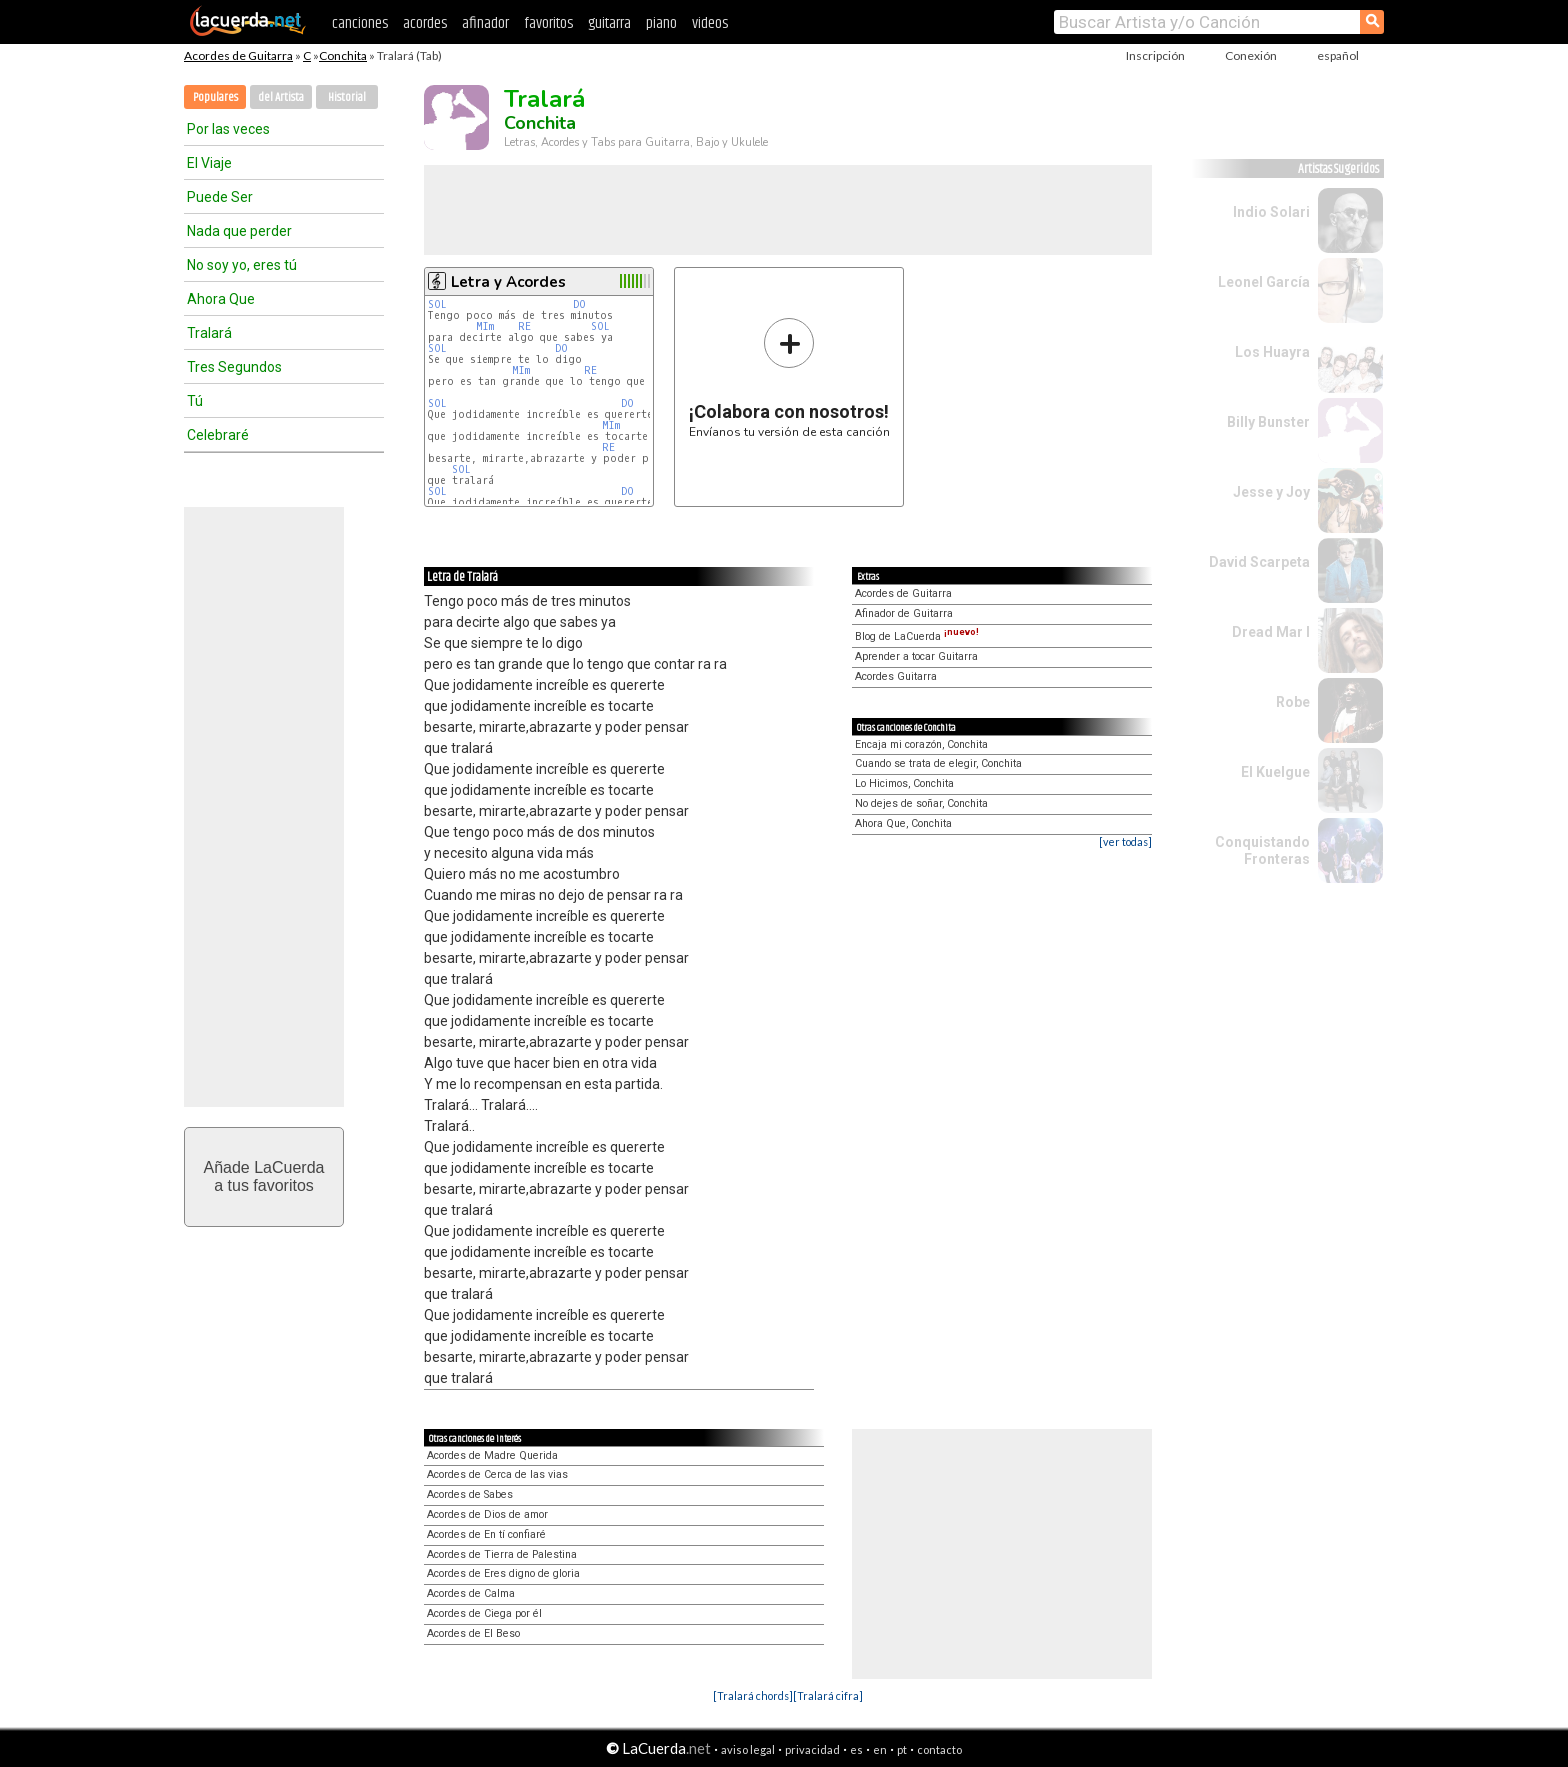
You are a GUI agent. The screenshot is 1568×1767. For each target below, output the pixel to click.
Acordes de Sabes (470, 1494)
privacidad (812, 1749)
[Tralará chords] (753, 1695)
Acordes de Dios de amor (487, 1514)
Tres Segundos (234, 367)
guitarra (609, 23)
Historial (347, 97)
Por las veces (228, 129)
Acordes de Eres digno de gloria (503, 1573)
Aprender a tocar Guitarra (916, 656)
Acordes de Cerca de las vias (497, 1474)
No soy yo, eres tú (242, 265)
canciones (360, 23)
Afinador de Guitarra (904, 613)
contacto (939, 1749)
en (880, 1749)
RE (524, 326)
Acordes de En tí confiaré (486, 1534)
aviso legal (748, 1749)
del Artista (281, 97)
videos (710, 23)
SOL (437, 304)
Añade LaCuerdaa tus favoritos (264, 1176)
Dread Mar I (1271, 632)
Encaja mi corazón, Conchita (921, 744)
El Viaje (209, 163)
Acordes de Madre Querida (492, 1455)
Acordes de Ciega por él (484, 1613)
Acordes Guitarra (896, 676)
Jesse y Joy (1271, 492)
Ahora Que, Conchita (903, 823)
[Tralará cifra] (828, 1695)
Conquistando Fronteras (1262, 850)
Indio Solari (1271, 212)
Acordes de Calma (471, 1593)
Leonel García (1264, 282)
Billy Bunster (1268, 422)
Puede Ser (220, 197)
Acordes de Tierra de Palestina (502, 1554)
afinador (485, 23)
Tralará (209, 333)
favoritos (548, 23)
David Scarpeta (1259, 562)
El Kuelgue (1275, 772)
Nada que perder (239, 231)
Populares (215, 97)
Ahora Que (221, 299)
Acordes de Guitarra (238, 55)
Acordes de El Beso (473, 1633)
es (856, 1749)
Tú (195, 401)
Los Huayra (1272, 352)
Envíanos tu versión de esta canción (789, 377)
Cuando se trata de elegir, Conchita (938, 763)
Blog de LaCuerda (917, 636)
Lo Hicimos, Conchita (904, 783)
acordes (425, 23)
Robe (1293, 702)
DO (579, 304)
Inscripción (1155, 55)
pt (902, 1749)
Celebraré (218, 435)
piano (661, 23)
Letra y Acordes (508, 282)
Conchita (343, 55)
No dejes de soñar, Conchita (921, 803)
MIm (485, 326)
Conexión (1251, 55)
